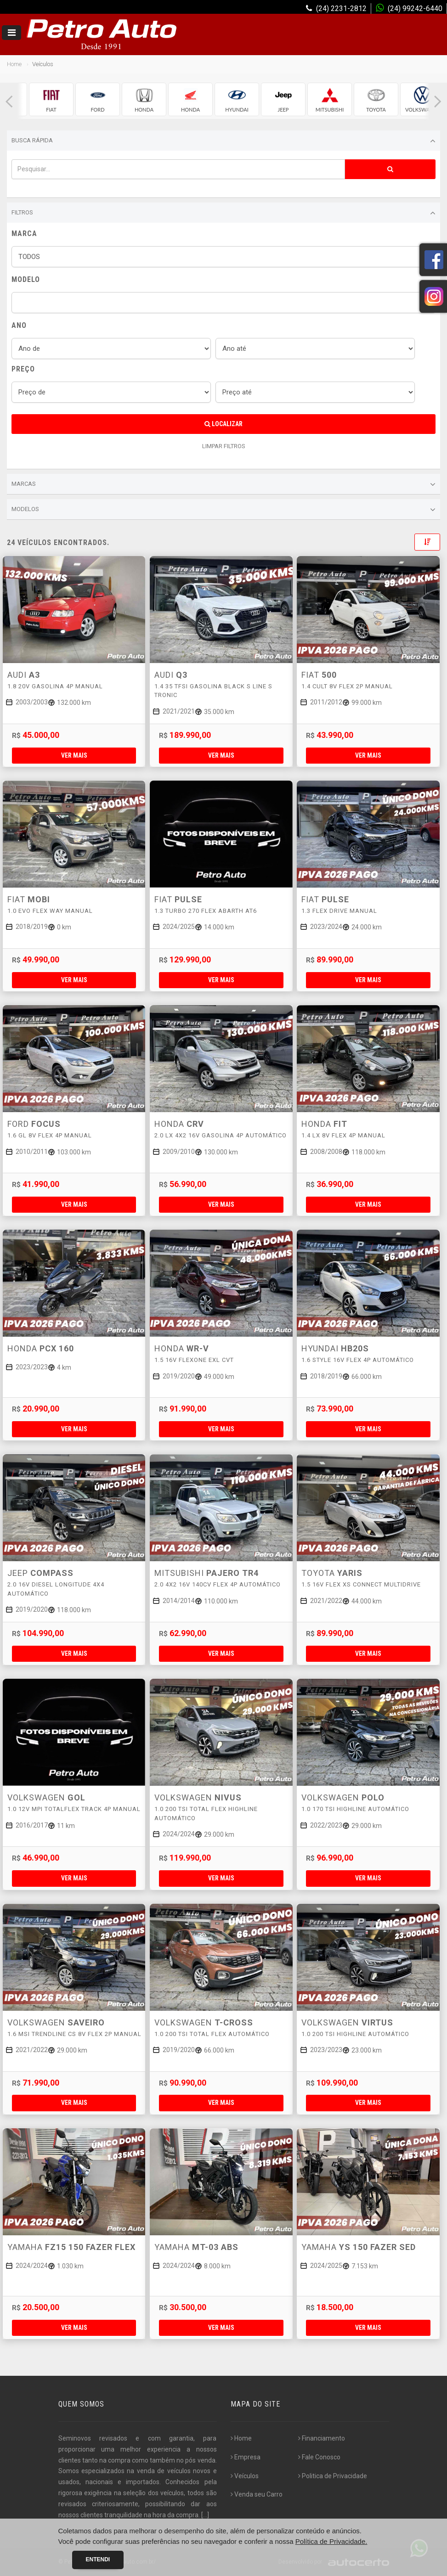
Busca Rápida (223, 141)
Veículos (245, 2476)
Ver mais (74, 755)
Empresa (245, 2457)
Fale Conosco (319, 2457)
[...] (205, 2515)
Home (14, 64)
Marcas (223, 484)
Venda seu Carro (257, 2494)
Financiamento (321, 2438)
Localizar (223, 423)
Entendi (98, 2559)
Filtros (223, 213)
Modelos (223, 510)
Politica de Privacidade (332, 2476)
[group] (51, 99)
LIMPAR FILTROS (223, 446)
